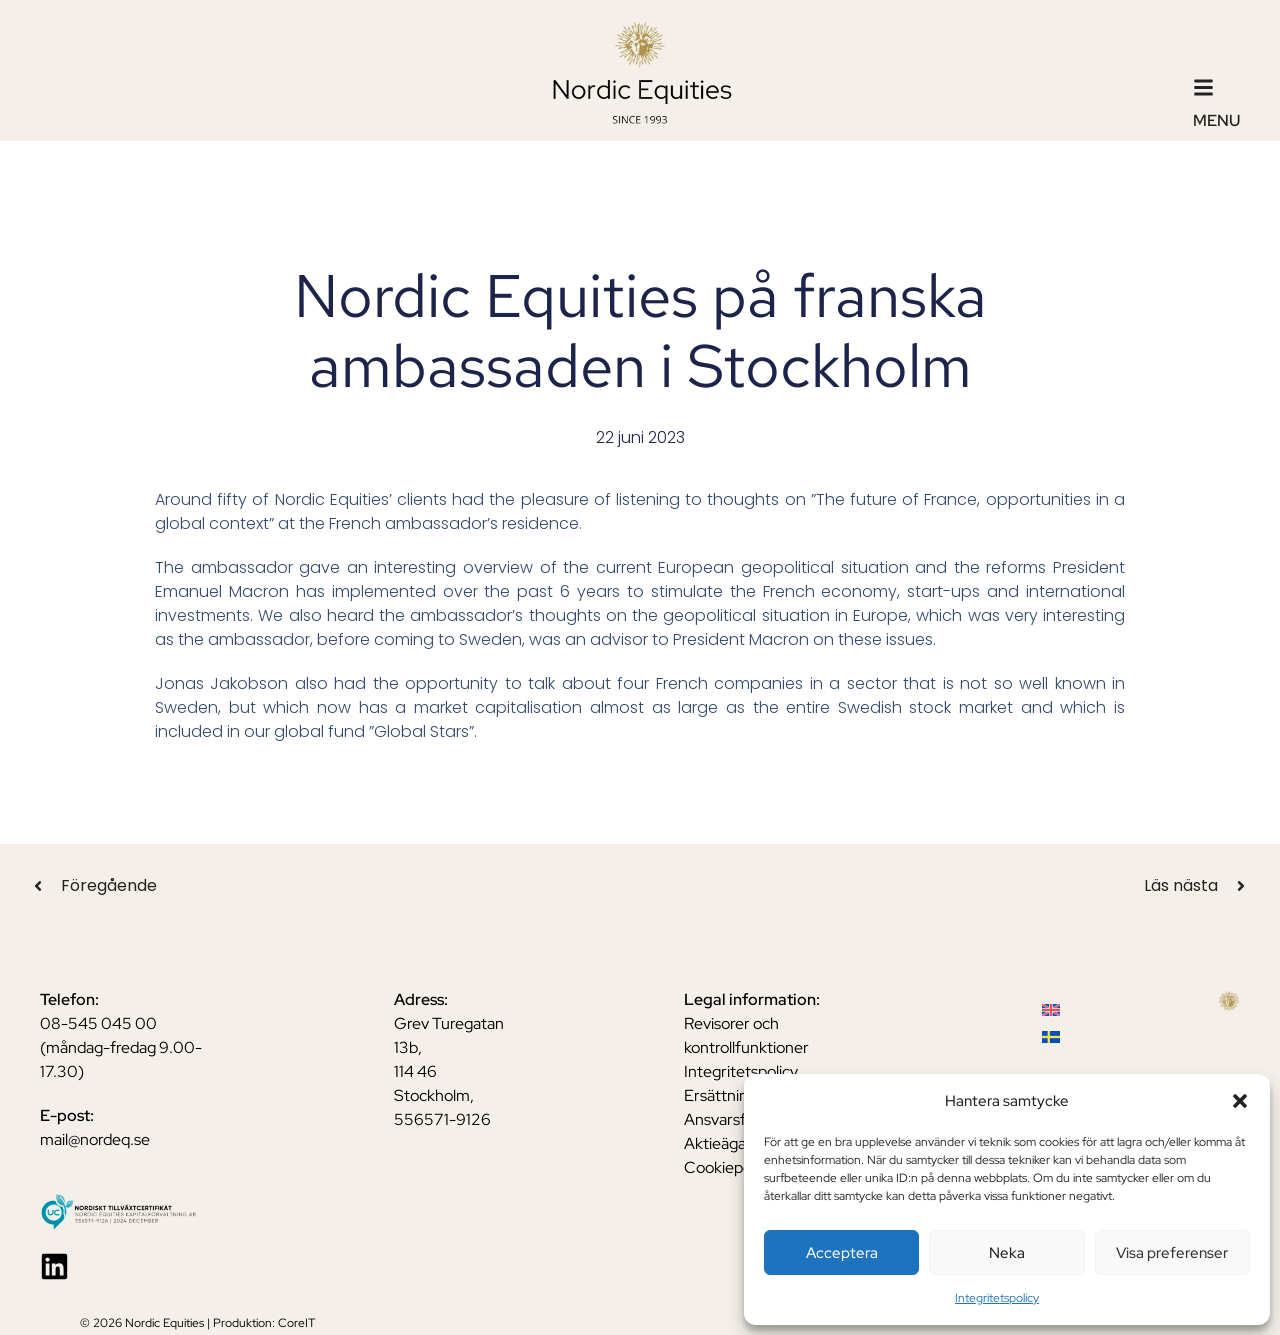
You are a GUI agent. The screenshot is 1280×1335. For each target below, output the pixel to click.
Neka (1007, 1253)
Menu (1216, 120)
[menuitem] (1051, 1009)
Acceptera (842, 1253)
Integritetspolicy (997, 1298)
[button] (1240, 1101)
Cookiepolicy (729, 1167)
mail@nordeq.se (95, 1139)
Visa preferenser (1172, 1253)
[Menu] (1203, 87)
